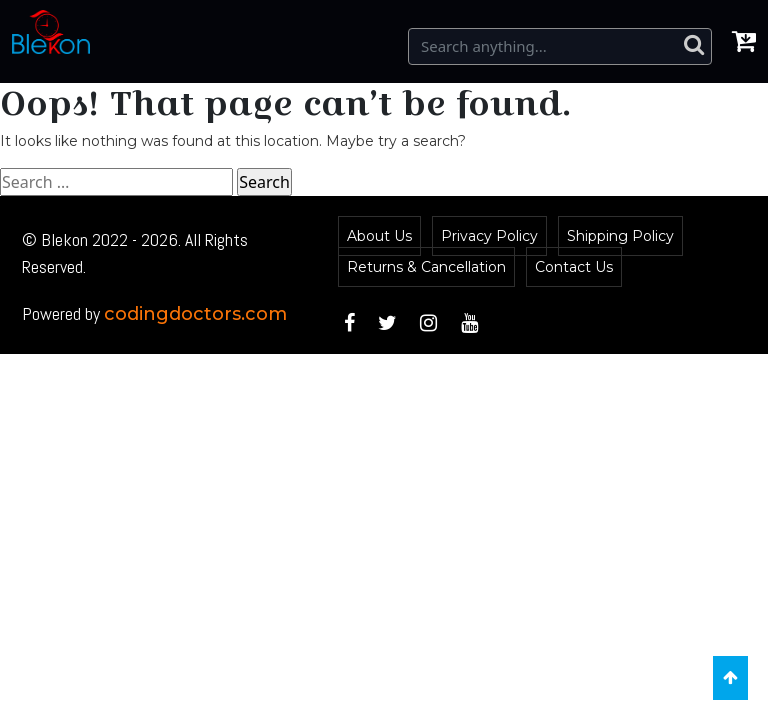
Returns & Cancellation (426, 267)
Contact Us (574, 267)
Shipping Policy (620, 236)
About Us (379, 236)
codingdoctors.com (195, 314)
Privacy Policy (489, 236)
